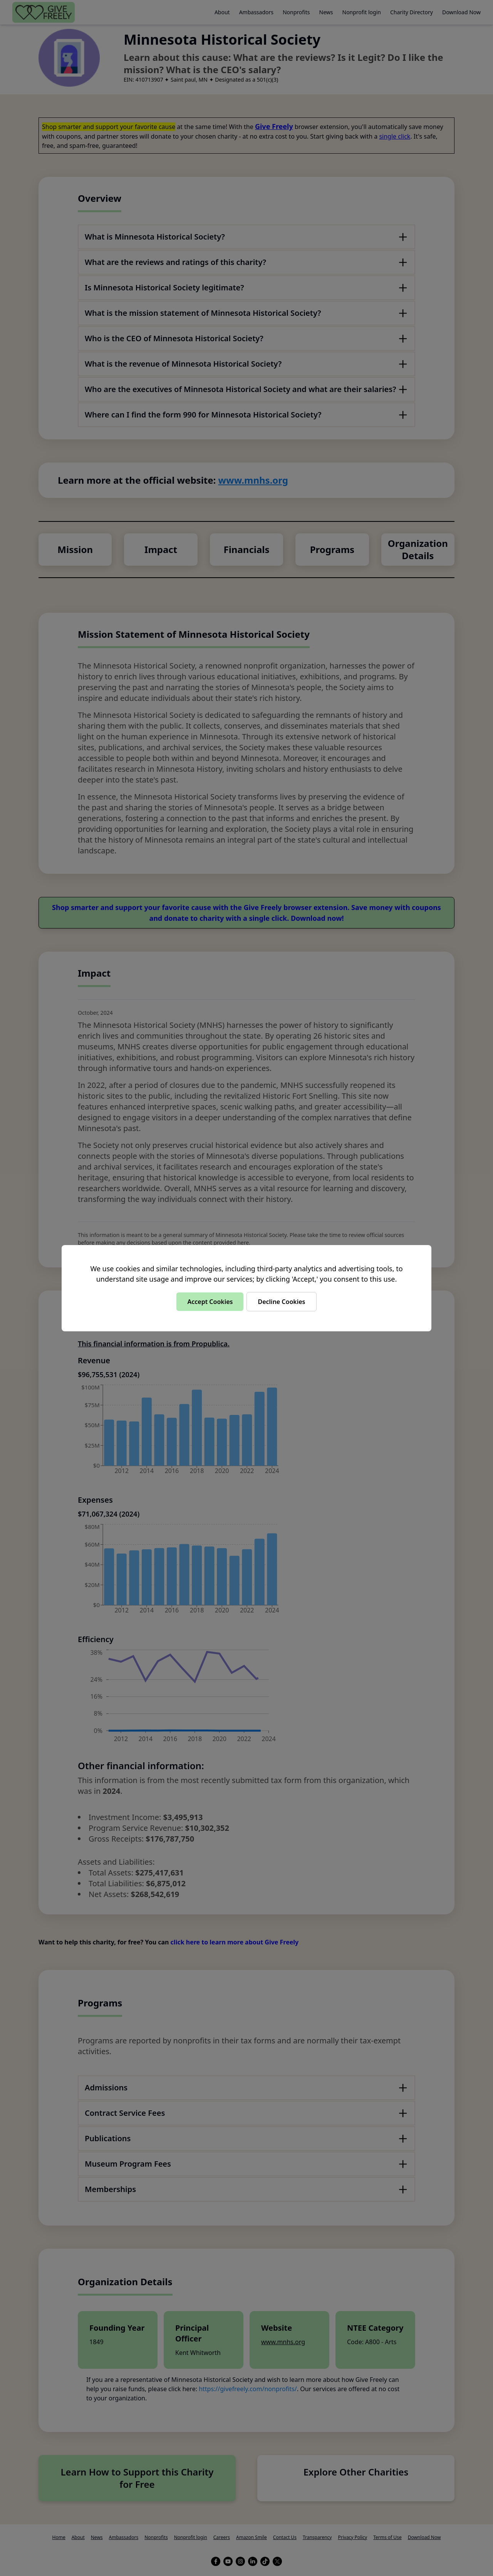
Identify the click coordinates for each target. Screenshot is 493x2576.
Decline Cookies (281, 1301)
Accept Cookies (210, 1301)
